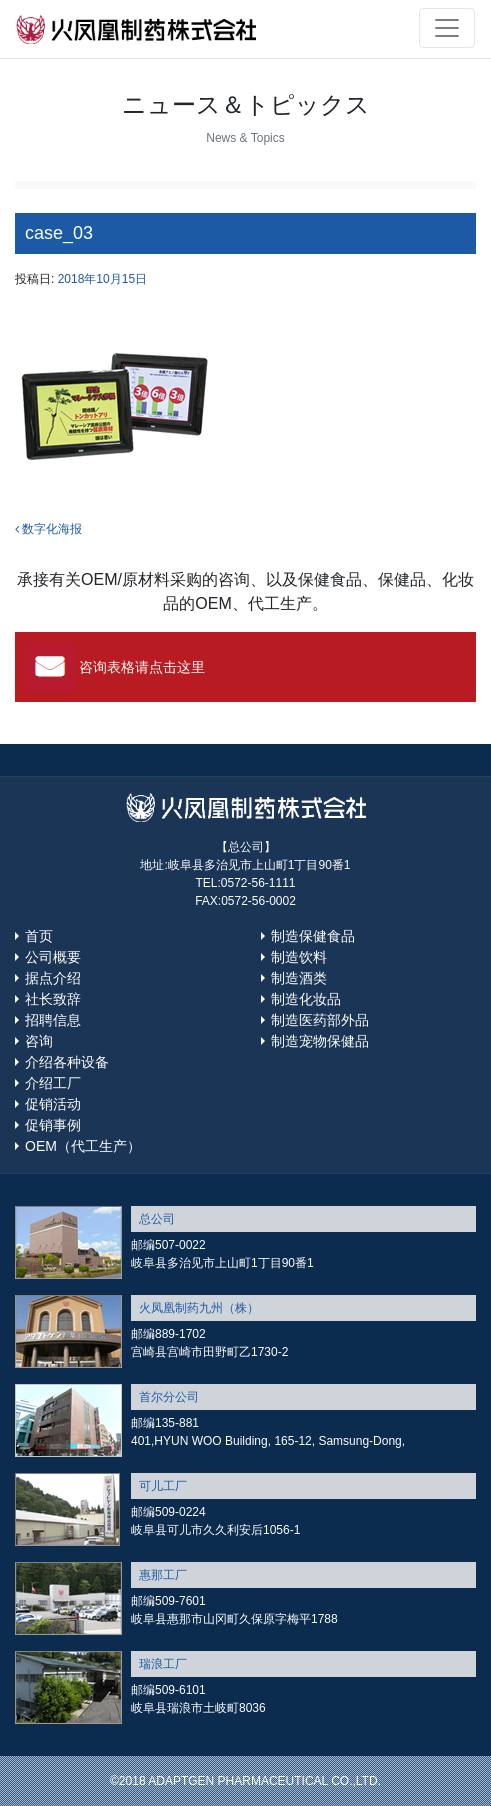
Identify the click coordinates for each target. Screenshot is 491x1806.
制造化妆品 (306, 999)
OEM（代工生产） (83, 1146)
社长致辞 (53, 999)
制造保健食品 (313, 936)
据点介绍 (53, 978)
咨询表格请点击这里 (142, 667)
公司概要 (53, 957)
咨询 (39, 1041)
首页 (39, 936)
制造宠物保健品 (320, 1041)
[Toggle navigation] (447, 28)
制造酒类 (299, 978)
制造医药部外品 (320, 1020)
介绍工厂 (53, 1083)
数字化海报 (48, 529)
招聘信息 (53, 1020)
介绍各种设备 (67, 1062)
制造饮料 (299, 957)
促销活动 (53, 1104)
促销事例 (53, 1125)
